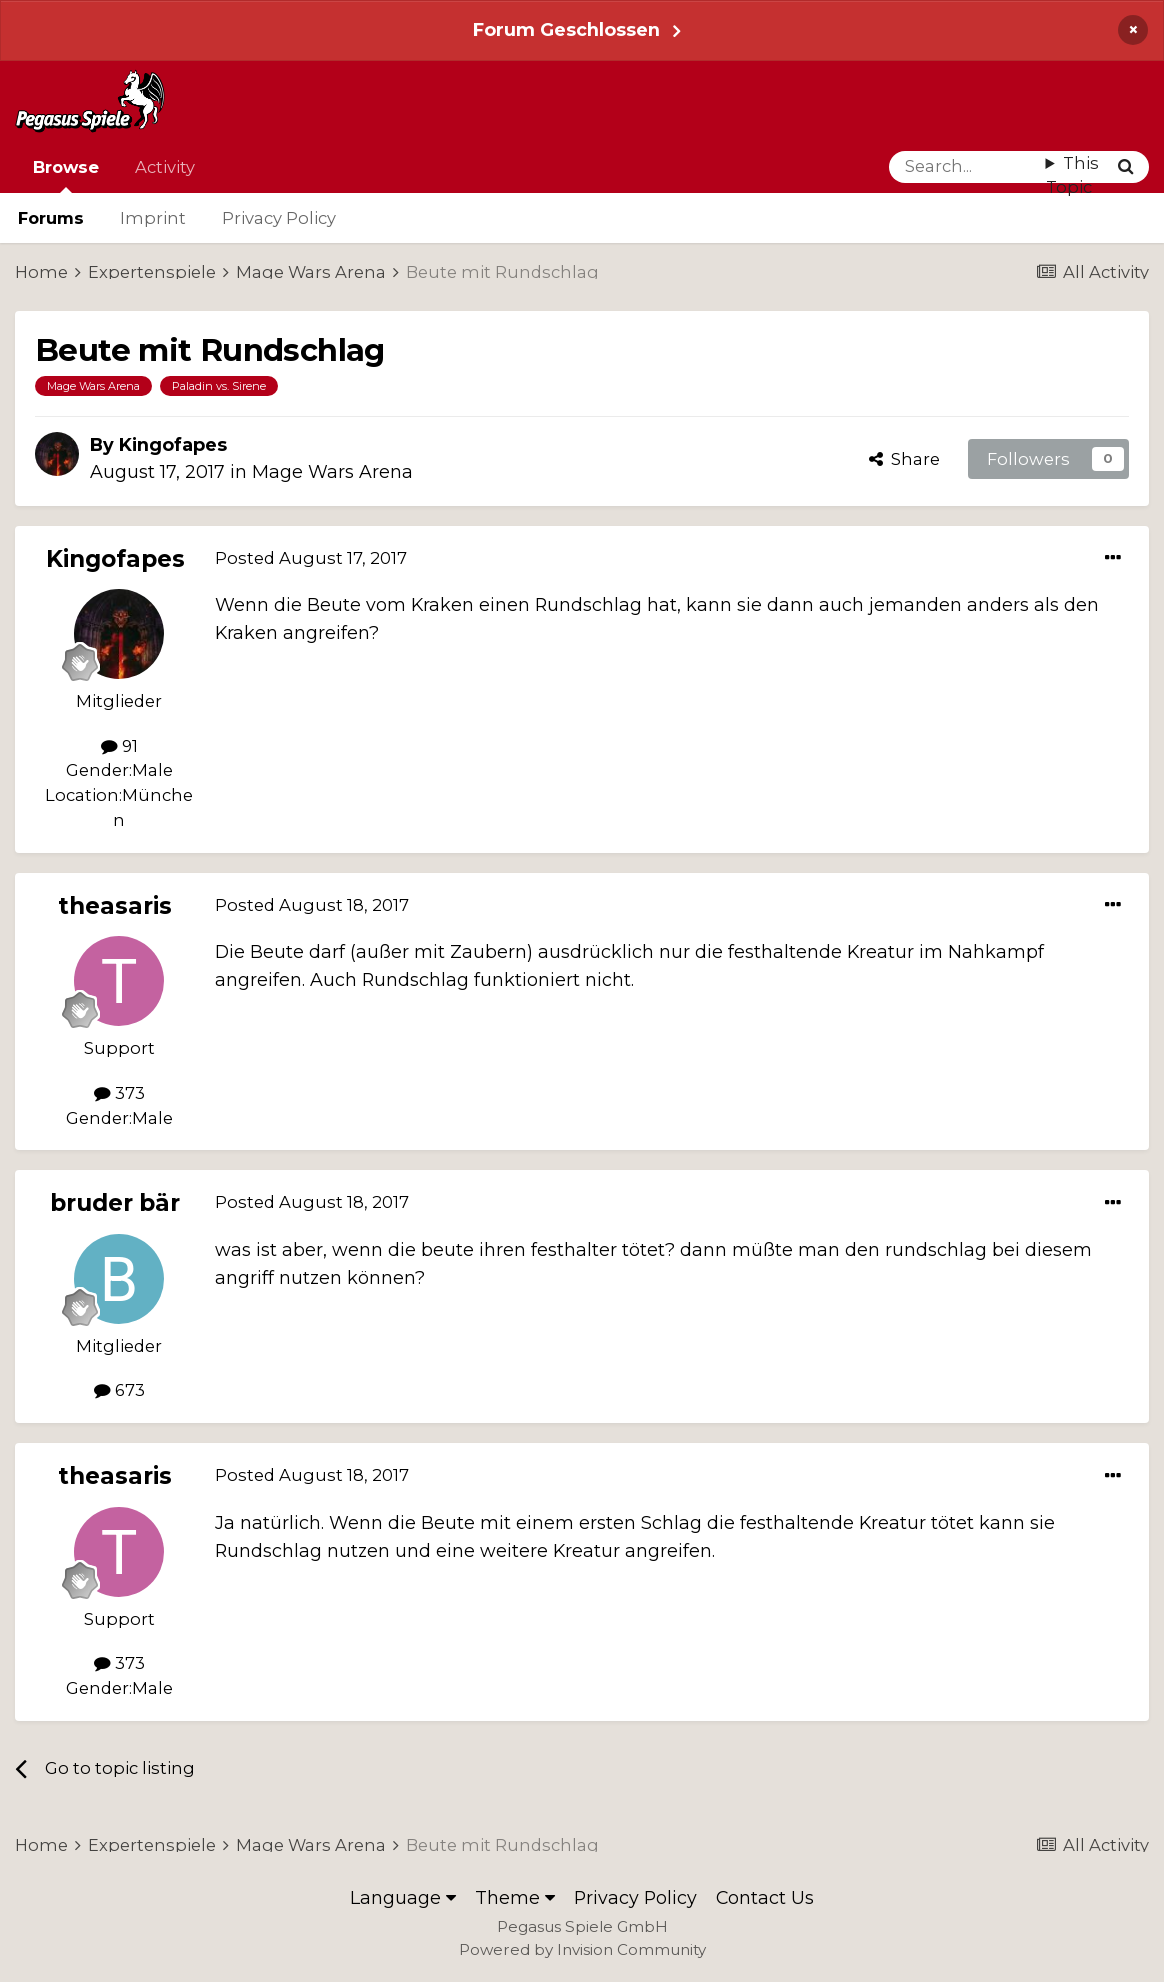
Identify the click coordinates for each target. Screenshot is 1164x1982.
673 (119, 1390)
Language (403, 1897)
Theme (515, 1897)
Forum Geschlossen (566, 29)
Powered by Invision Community (582, 1949)
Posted (311, 558)
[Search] (967, 167)
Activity (165, 167)
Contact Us (765, 1897)
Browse (66, 175)
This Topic (1072, 175)
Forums (51, 218)
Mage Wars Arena (332, 471)
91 (119, 746)
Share (904, 459)
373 (119, 1093)
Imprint (153, 218)
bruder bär (115, 1203)
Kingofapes (173, 444)
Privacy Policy (279, 218)
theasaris (115, 906)
